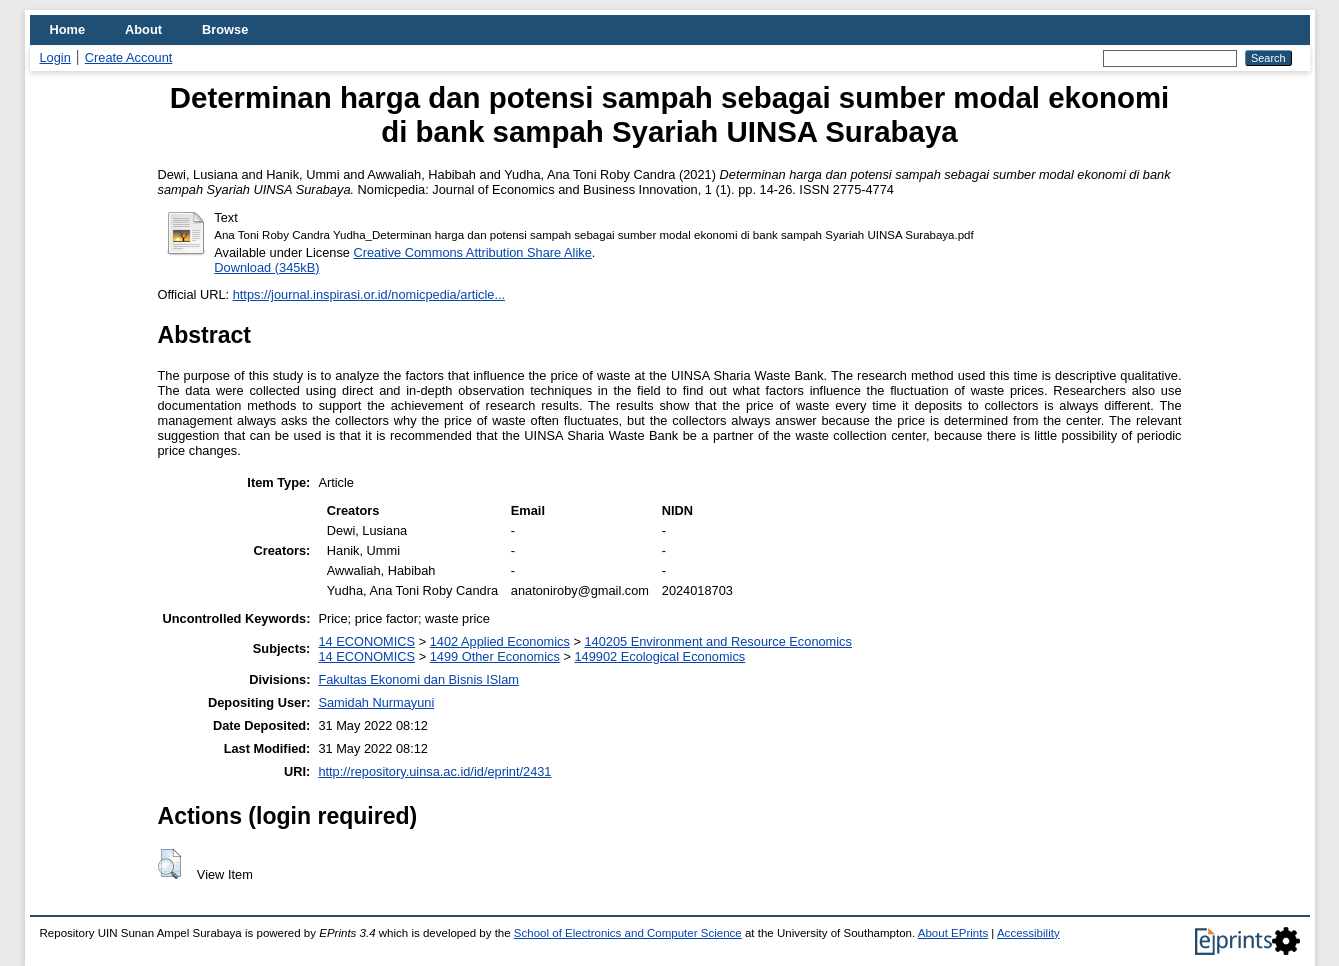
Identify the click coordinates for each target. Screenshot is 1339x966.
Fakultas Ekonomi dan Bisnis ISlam (418, 679)
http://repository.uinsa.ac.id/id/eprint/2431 (434, 771)
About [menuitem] (143, 29)
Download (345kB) (266, 267)
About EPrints (953, 933)
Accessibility (1028, 933)
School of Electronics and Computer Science (628, 933)
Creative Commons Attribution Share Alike (473, 252)
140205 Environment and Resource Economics (717, 641)
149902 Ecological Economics (659, 656)
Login (55, 57)
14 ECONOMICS (366, 641)
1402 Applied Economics (500, 641)
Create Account (129, 57)
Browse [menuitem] (225, 29)
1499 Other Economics (495, 656)
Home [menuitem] (68, 29)
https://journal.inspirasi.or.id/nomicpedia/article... (369, 294)
